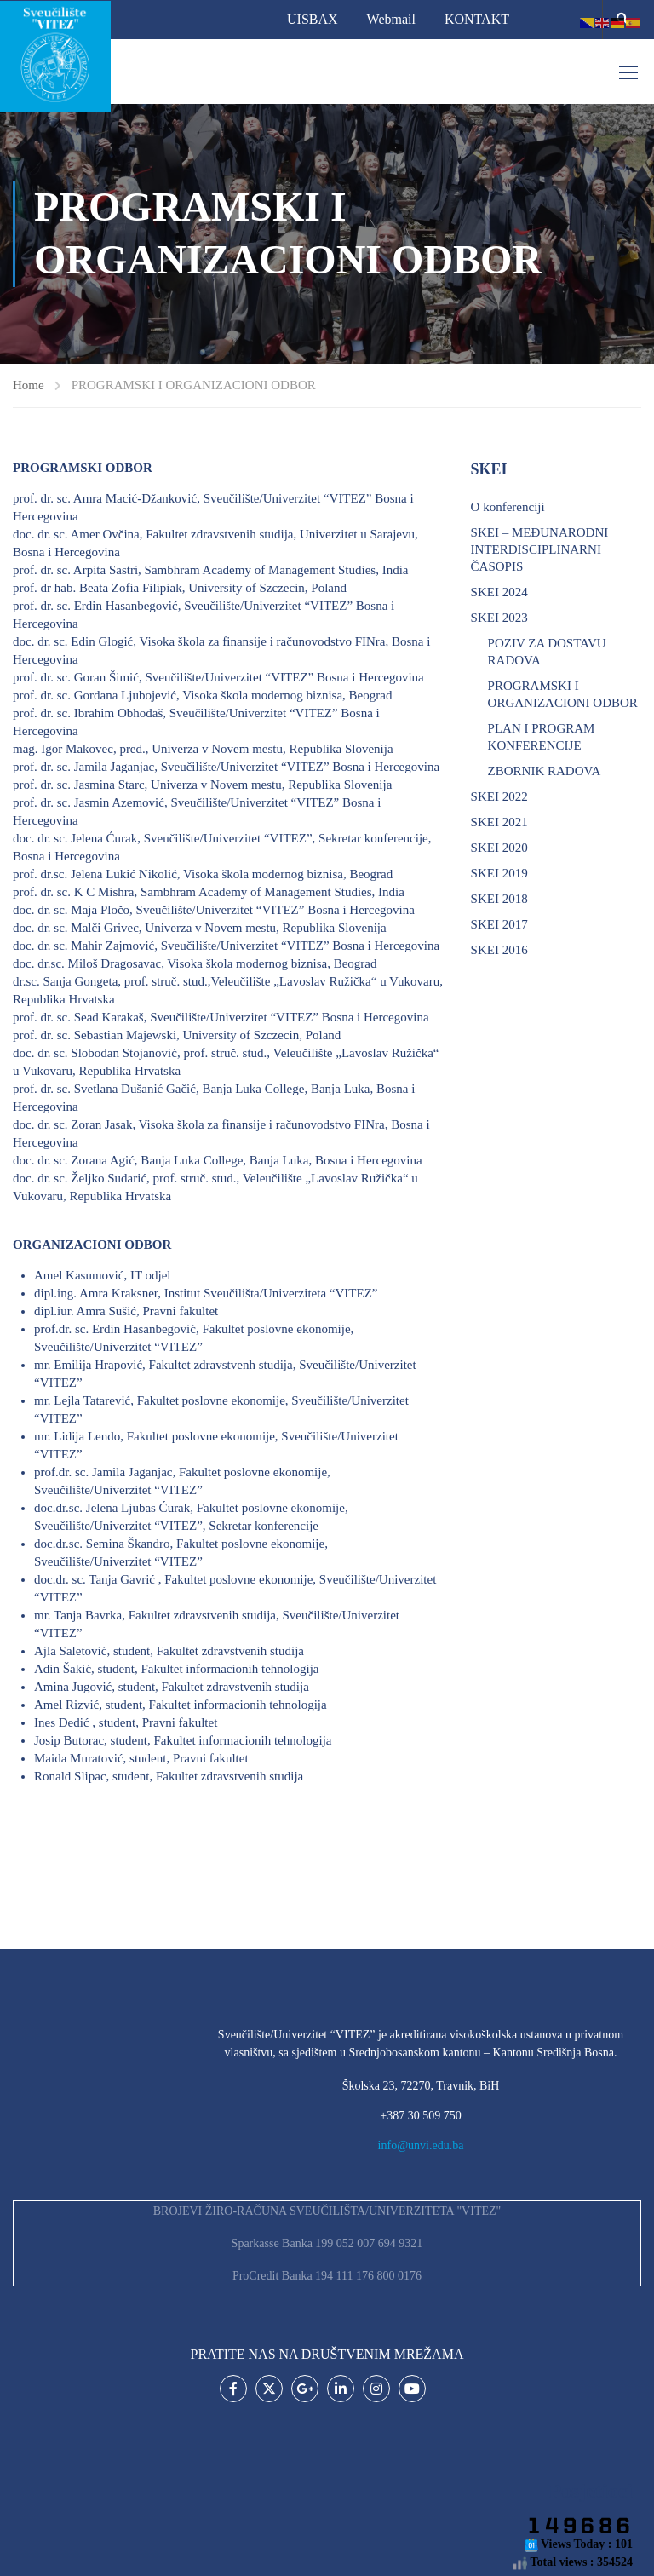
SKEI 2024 (499, 592)
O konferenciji (508, 507)
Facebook (234, 2389)
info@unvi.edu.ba (421, 2145)
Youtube (412, 2389)
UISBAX (312, 19)
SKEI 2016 (499, 950)
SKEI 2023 (499, 617)
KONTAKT (477, 19)
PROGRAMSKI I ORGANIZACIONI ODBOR (563, 694)
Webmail (391, 19)
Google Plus (305, 2389)
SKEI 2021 (499, 822)
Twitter (269, 2389)
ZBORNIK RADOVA (544, 771)
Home (28, 385)
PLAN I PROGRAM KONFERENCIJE (541, 737)
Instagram (377, 2389)
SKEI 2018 (499, 899)
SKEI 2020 (499, 847)
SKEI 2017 (499, 924)
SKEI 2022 (499, 796)
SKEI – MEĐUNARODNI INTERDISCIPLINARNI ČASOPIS (540, 549)
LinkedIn (341, 2389)
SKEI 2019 (499, 873)
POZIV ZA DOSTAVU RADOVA (547, 651)
